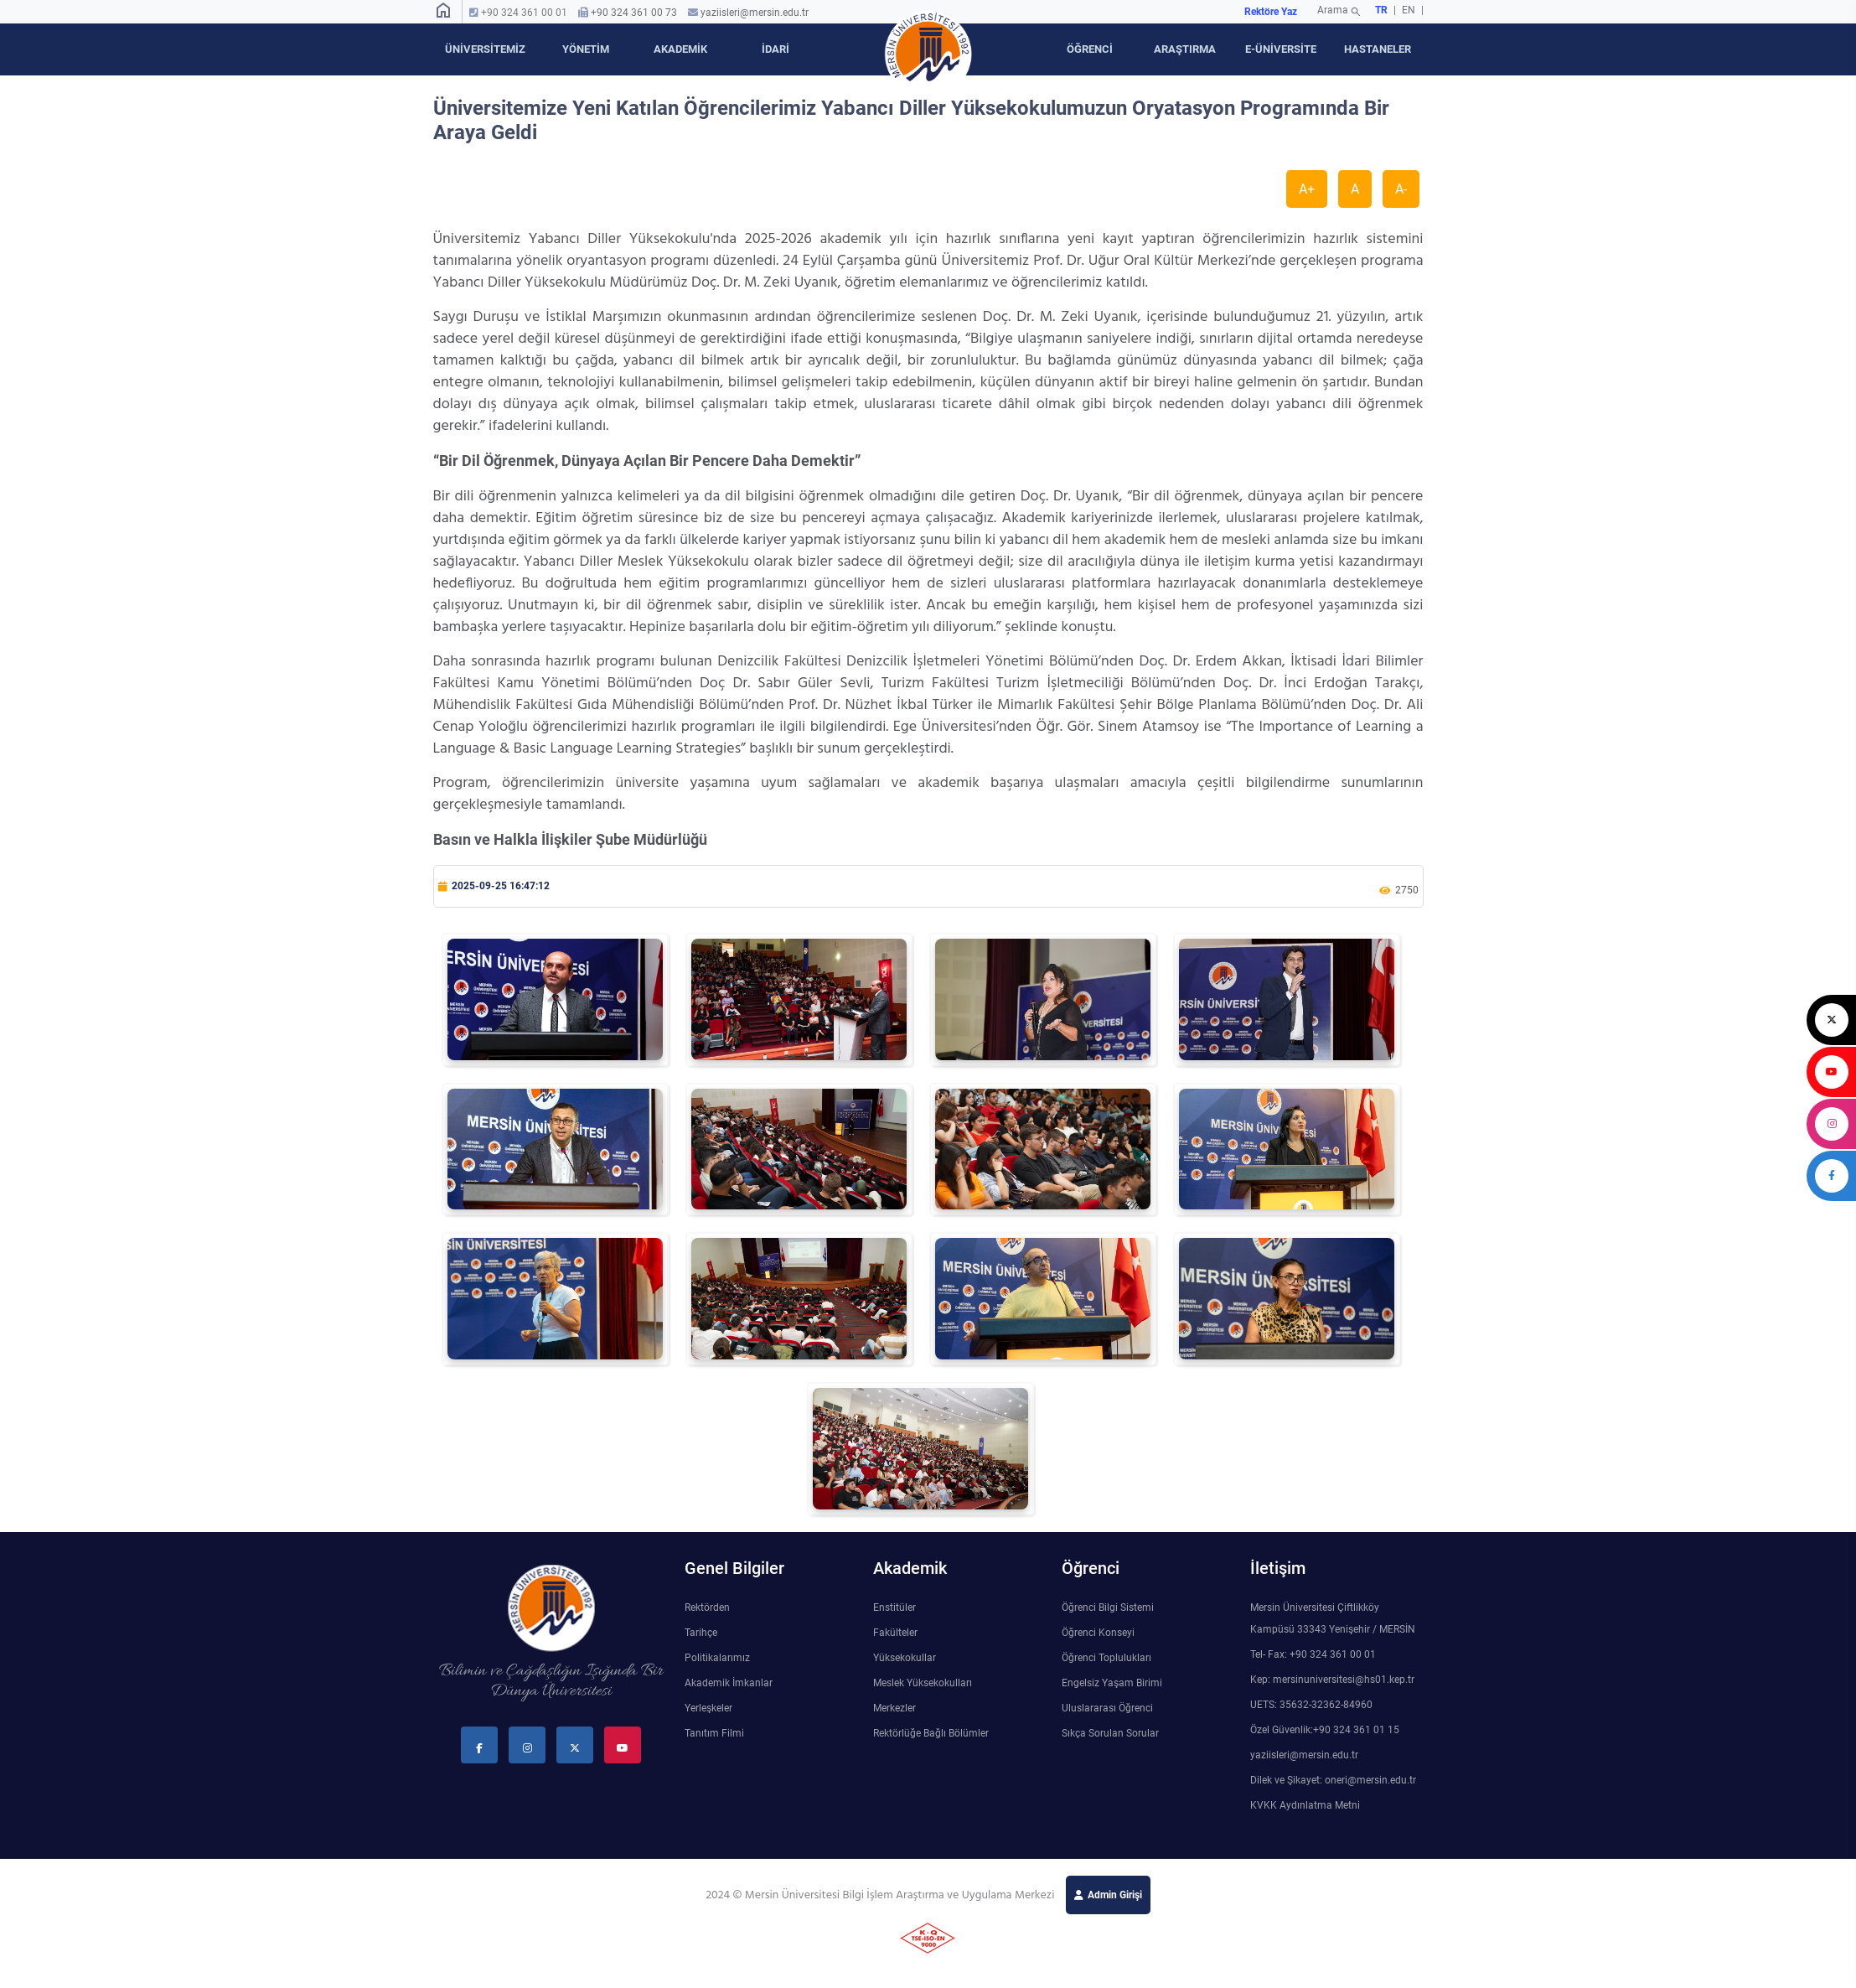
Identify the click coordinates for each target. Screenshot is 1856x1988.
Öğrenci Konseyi (1098, 1633)
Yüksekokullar (904, 1658)
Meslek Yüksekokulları (922, 1683)
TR (1381, 10)
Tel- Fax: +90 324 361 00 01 (1313, 1654)
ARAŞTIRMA (1185, 49)
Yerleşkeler (708, 1708)
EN (1410, 10)
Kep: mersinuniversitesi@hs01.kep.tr (1332, 1679)
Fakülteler (895, 1633)
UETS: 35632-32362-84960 (1311, 1705)
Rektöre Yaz (1270, 12)
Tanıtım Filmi (714, 1733)
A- (1401, 189)
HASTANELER (1377, 49)
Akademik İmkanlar (729, 1683)
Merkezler (894, 1708)
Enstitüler (894, 1607)
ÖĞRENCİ (1090, 49)
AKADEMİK (680, 49)
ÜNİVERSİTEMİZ (485, 49)
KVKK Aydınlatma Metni (1305, 1805)
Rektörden (707, 1607)
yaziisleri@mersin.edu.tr (755, 12)
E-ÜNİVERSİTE (1280, 49)
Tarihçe (701, 1633)
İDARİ (775, 49)
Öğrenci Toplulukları (1106, 1658)
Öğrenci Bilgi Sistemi (1108, 1607)
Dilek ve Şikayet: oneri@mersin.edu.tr (1333, 1780)
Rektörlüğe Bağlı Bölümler (931, 1733)
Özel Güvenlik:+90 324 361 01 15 (1324, 1730)
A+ (1307, 189)
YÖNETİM (585, 49)
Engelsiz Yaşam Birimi (1112, 1683)
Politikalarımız (717, 1658)
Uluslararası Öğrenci (1107, 1708)
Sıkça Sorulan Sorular (1110, 1733)
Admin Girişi (1115, 1895)
